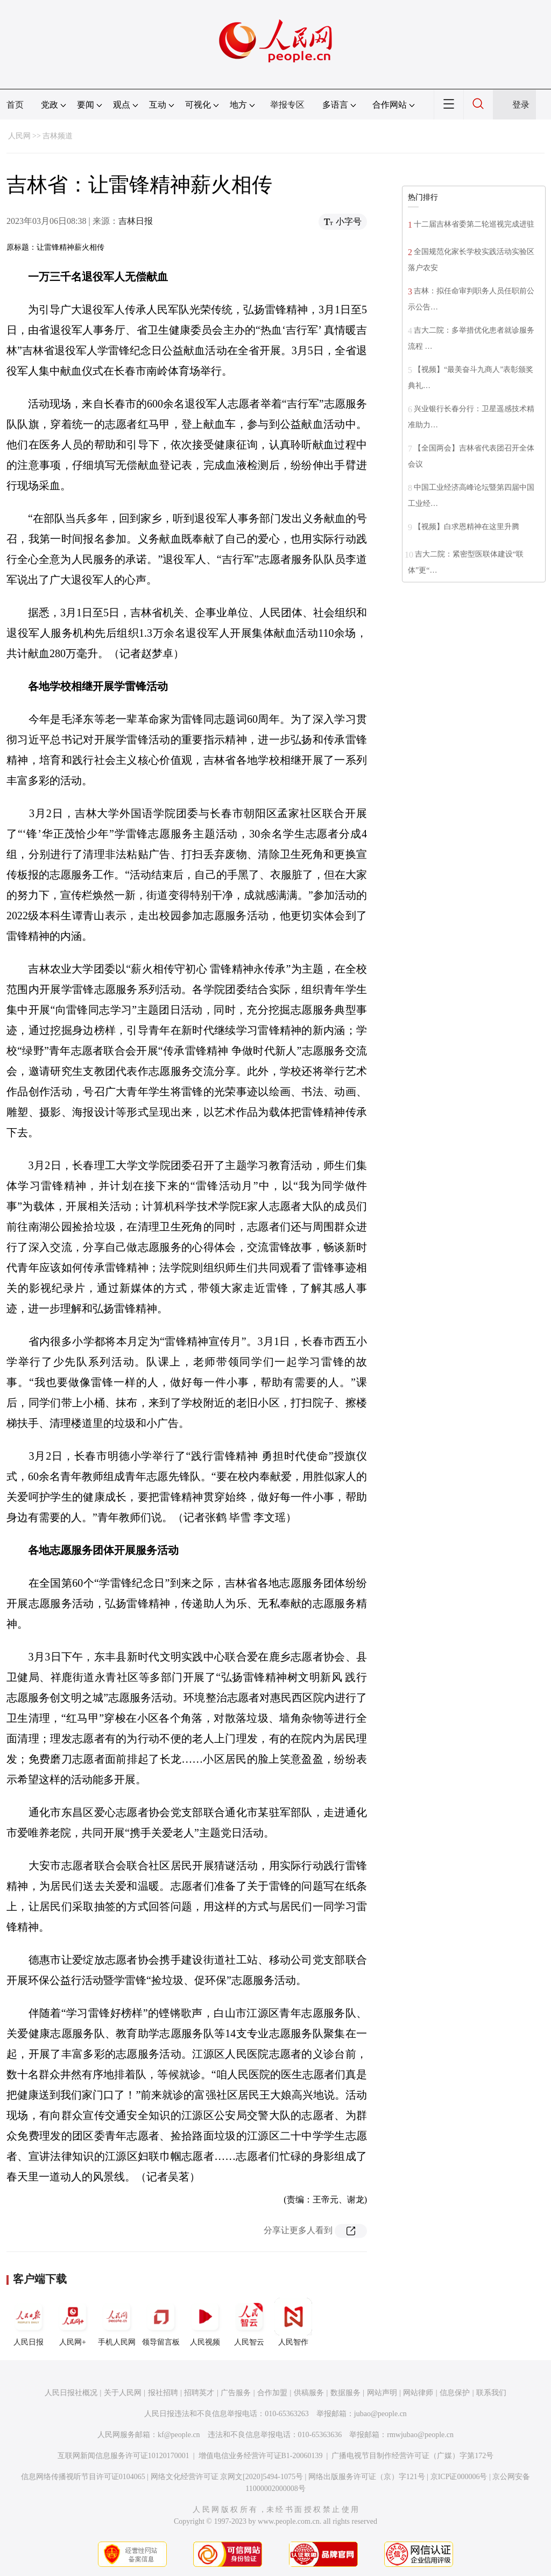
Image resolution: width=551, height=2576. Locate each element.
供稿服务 (309, 2393)
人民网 (19, 136)
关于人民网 (123, 2393)
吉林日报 (135, 221)
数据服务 (345, 2393)
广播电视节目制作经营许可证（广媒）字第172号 (412, 2456)
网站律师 (418, 2393)
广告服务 (236, 2393)
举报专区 (287, 104)
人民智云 (249, 2322)
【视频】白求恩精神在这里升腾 (466, 527)
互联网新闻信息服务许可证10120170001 (123, 2456)
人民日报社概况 (71, 2393)
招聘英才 (199, 2393)
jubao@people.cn (380, 2414)
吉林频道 (58, 136)
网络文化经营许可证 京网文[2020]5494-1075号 (227, 2477)
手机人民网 (117, 2322)
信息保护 (455, 2393)
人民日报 (28, 2322)
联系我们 (491, 2393)
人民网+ (72, 2322)
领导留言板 (161, 2322)
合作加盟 (272, 2393)
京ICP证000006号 (459, 2477)
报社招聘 (163, 2393)
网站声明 (382, 2393)
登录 (520, 104)
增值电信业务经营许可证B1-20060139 (261, 2456)
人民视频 (205, 2322)
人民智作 (293, 2322)
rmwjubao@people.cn (420, 2435)
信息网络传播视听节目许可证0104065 (83, 2477)
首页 (15, 104)
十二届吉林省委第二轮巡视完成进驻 (474, 224)
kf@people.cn (179, 2435)
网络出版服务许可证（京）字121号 (366, 2477)
